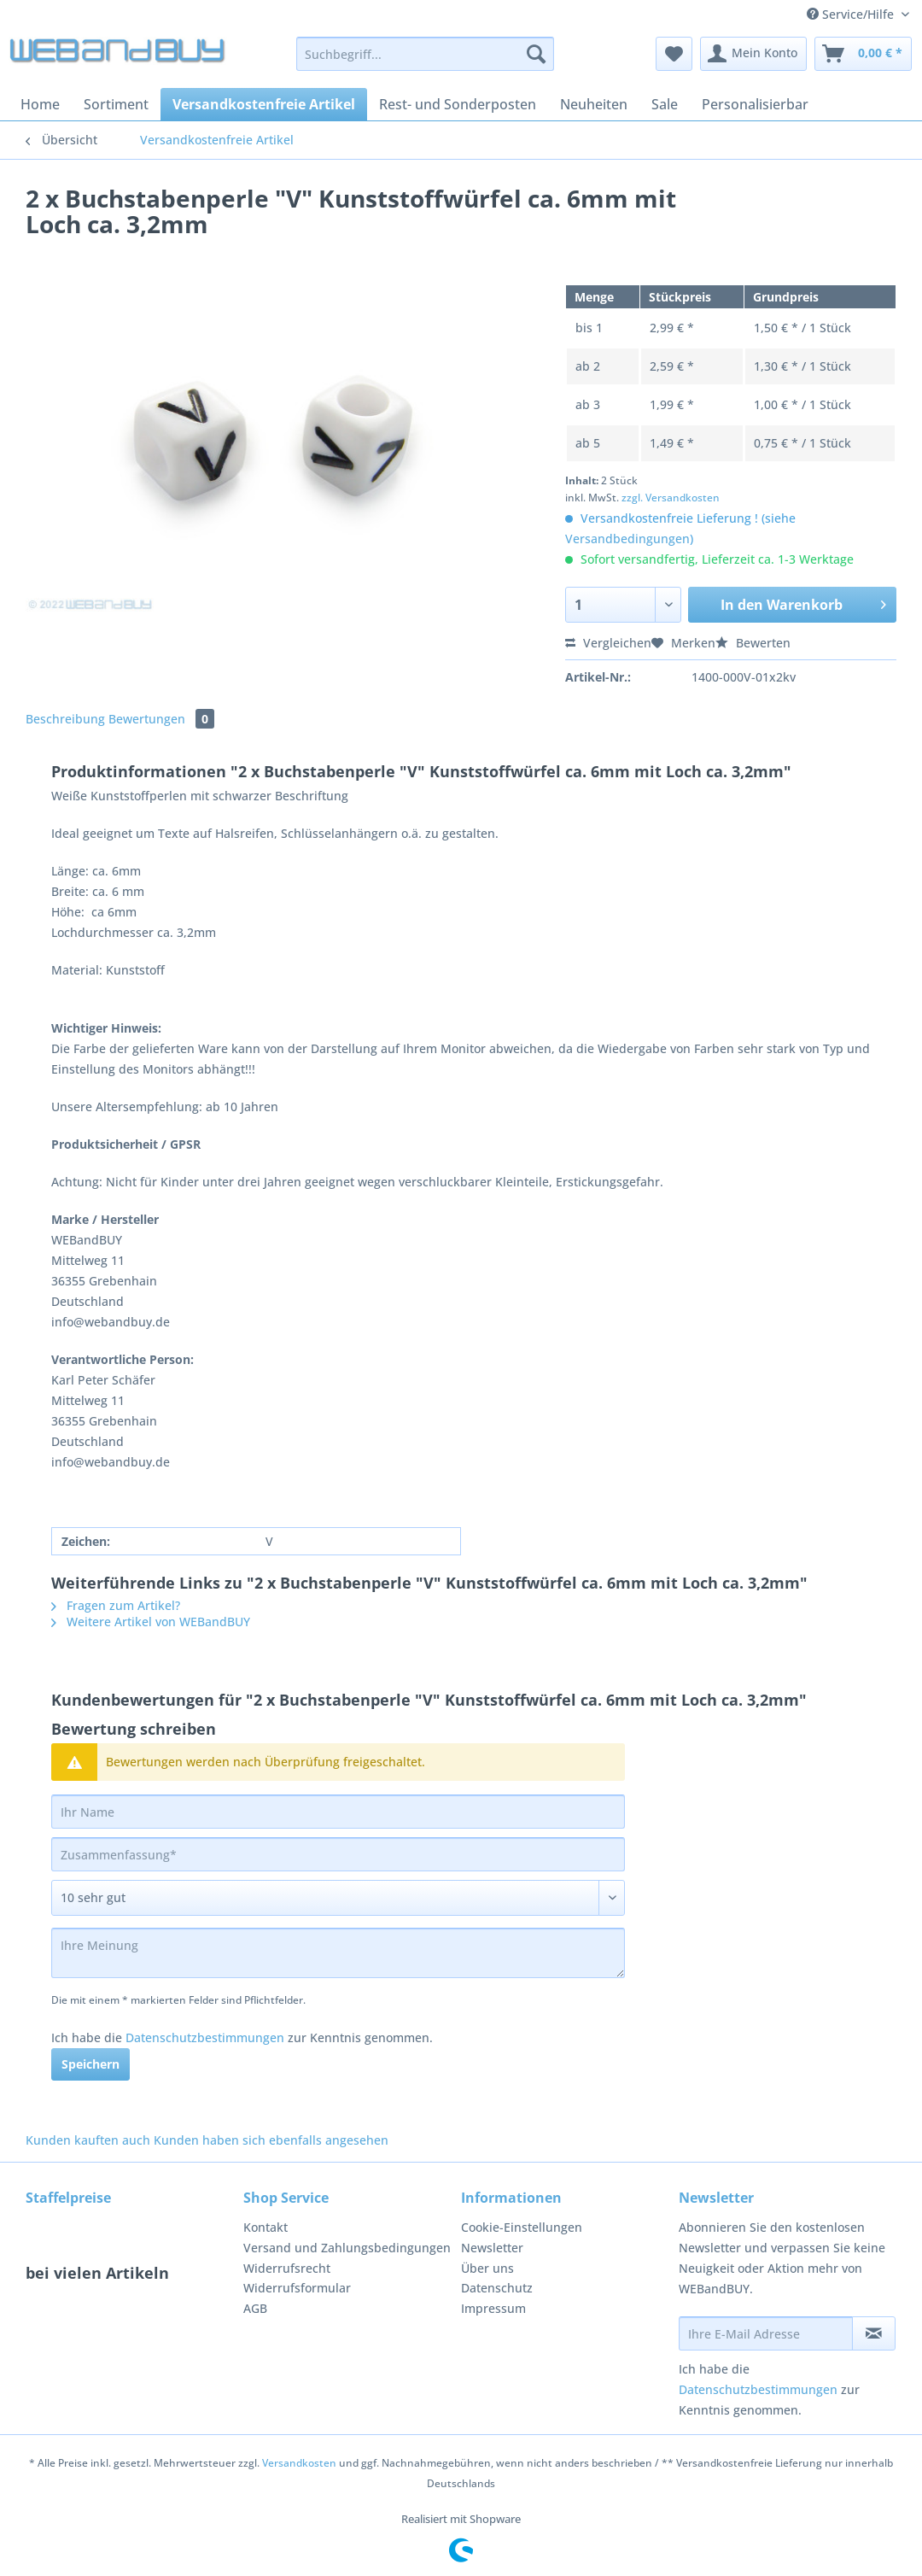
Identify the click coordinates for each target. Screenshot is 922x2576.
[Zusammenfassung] (338, 1854)
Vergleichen (608, 643)
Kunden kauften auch (88, 2140)
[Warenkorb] (863, 54)
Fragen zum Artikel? (115, 1605)
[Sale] (664, 104)
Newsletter (492, 2247)
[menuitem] (425, 62)
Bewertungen (161, 719)
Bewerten (753, 643)
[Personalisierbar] (755, 104)
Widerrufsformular (297, 2288)
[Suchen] (536, 54)
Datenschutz (497, 2288)
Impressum (493, 2308)
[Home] (40, 104)
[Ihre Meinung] (338, 1953)
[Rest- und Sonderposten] (457, 104)
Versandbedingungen (627, 538)
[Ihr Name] (338, 1811)
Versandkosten (299, 2463)
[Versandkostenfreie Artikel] (263, 104)
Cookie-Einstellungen (521, 2227)
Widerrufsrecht (286, 2268)
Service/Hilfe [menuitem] (852, 14)
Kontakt (265, 2227)
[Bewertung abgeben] (338, 1898)
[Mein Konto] (753, 54)
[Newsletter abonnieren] (874, 2333)
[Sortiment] (116, 104)
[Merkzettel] (674, 54)
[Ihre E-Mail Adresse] (766, 2333)
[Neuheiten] (593, 104)
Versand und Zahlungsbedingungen (347, 2247)
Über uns (487, 2268)
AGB (255, 2308)
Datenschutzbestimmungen (204, 2037)
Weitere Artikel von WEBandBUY (150, 1621)
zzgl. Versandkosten (670, 497)
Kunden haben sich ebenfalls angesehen (271, 2140)
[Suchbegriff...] (425, 54)
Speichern (90, 2064)
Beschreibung (65, 719)
